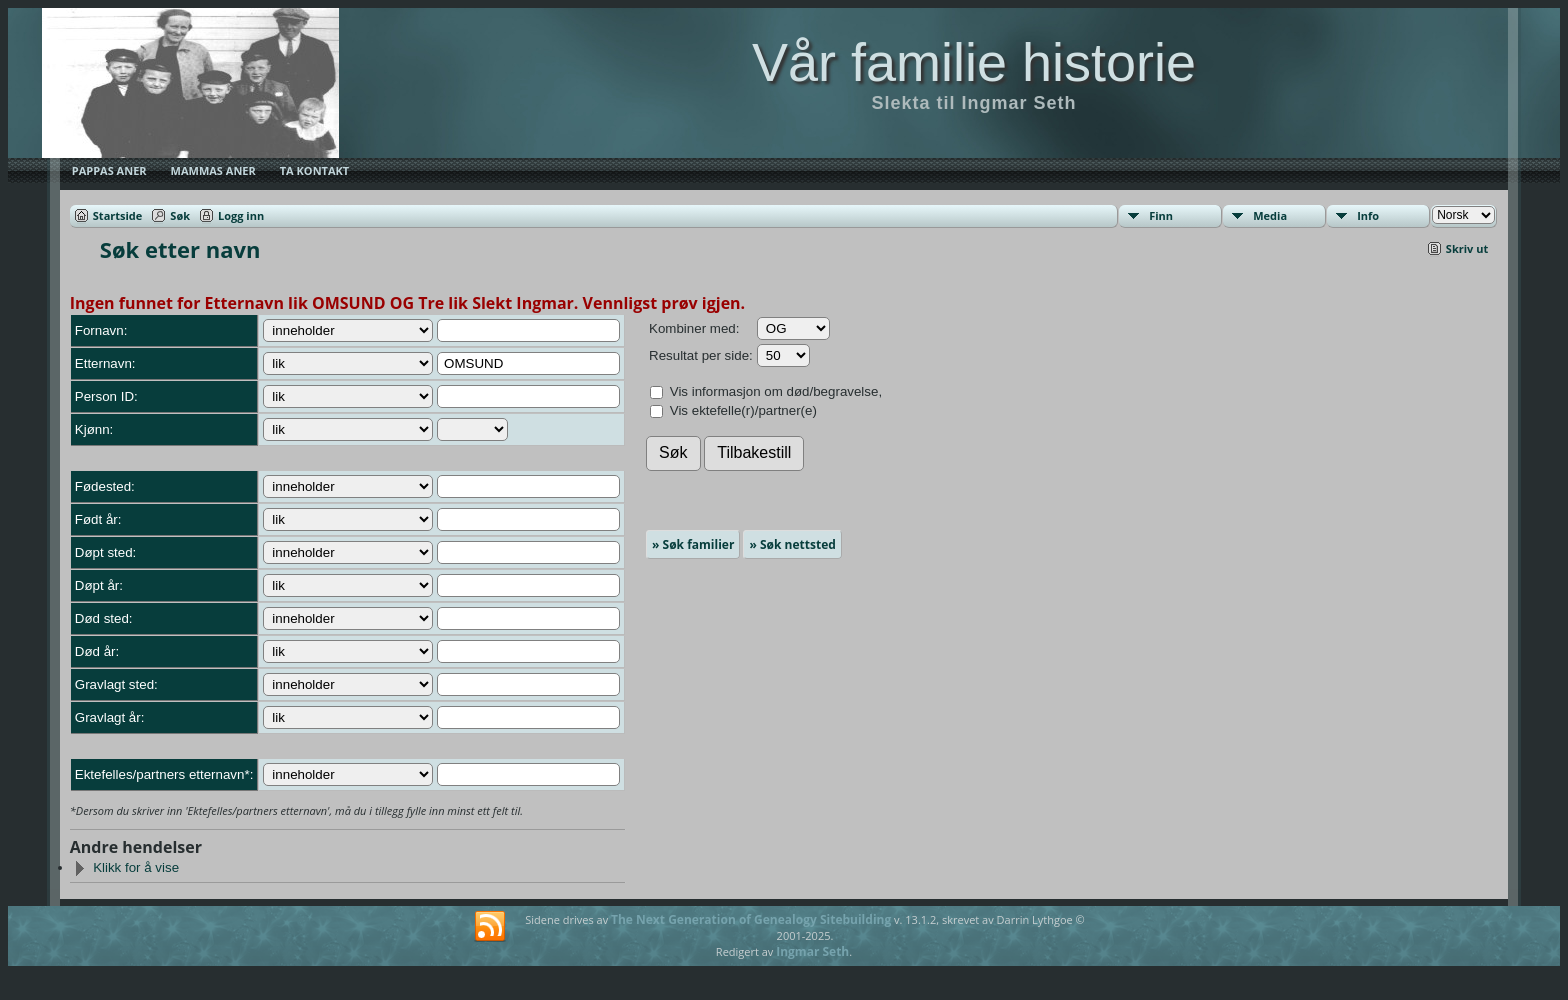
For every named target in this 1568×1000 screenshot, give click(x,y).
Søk (180, 215)
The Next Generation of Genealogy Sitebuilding (751, 919)
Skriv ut (1467, 248)
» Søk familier (693, 544)
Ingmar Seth (812, 951)
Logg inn (241, 215)
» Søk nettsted (792, 544)
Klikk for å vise (126, 867)
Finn (1161, 215)
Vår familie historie (974, 62)
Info (1368, 215)
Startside (118, 215)
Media (1270, 215)
